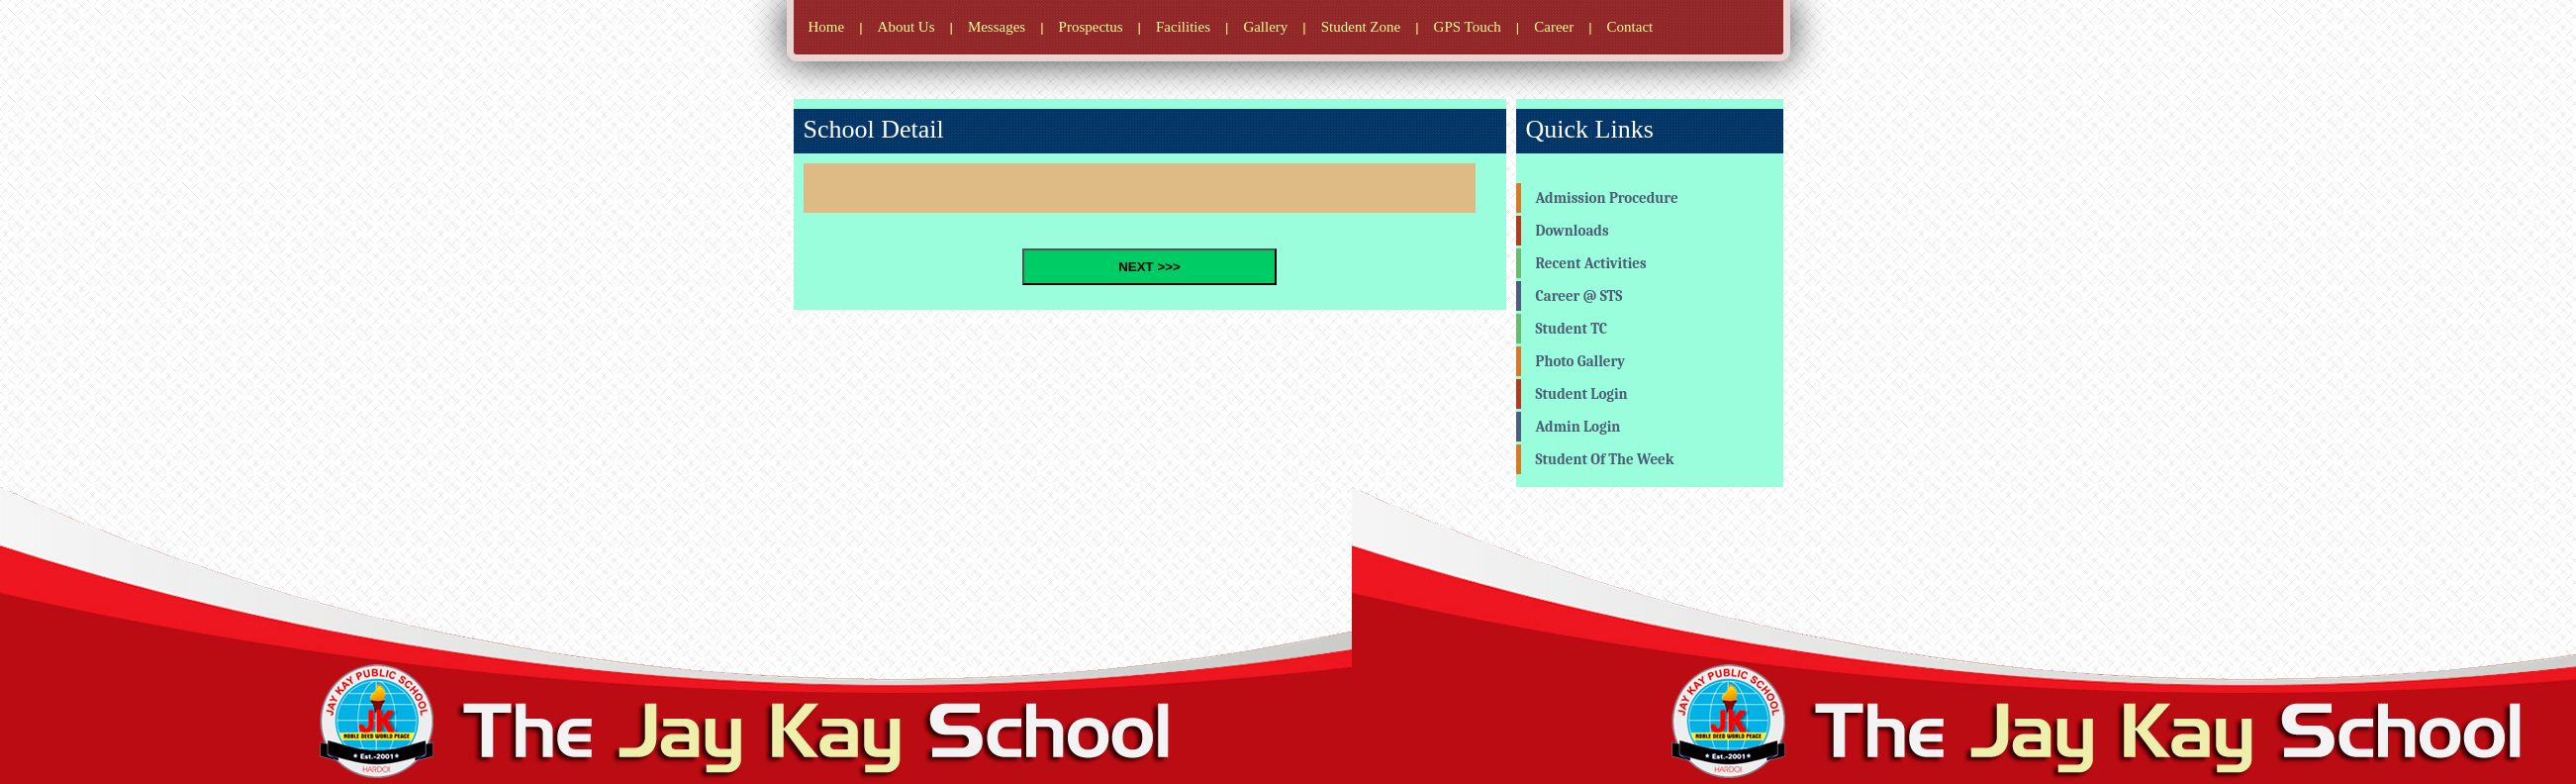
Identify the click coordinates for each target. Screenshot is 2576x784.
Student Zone (1360, 27)
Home (827, 27)
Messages (996, 27)
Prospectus (1091, 27)
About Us (906, 27)
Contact (1630, 27)
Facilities (1183, 27)
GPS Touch (1467, 27)
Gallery (1265, 27)
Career (1554, 27)
